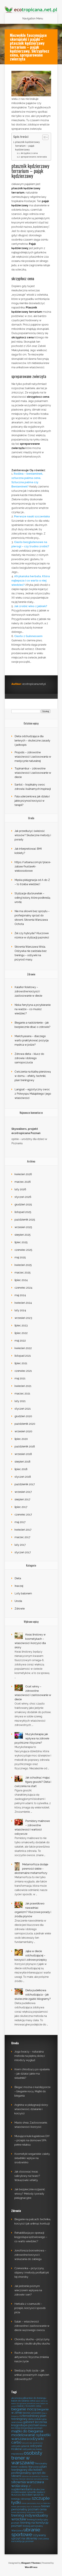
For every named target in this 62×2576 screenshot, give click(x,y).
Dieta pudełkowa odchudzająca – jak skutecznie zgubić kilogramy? (33, 1994)
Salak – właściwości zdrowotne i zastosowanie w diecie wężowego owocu (31, 2326)
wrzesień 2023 (23, 1317)
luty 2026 (20, 1189)
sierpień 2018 (22, 1461)
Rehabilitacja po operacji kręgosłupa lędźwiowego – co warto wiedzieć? (30, 2237)
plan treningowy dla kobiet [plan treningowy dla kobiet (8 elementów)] (29, 2468)
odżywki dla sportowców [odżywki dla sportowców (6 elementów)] (32, 2443)
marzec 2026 (23, 1181)
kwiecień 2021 (23, 1386)
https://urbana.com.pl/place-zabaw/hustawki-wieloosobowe (33, 866)
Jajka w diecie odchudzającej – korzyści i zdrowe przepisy (31, 1955)
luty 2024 (20, 1310)
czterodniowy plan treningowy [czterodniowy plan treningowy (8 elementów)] (28, 2417)
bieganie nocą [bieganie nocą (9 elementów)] (23, 2409)
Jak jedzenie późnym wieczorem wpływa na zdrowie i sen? (28, 2290)
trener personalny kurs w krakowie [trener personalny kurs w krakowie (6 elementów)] (26, 2507)
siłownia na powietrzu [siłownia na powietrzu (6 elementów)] (31, 2476)
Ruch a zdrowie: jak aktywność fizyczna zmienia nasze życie (31, 2357)
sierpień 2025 (23, 1234)
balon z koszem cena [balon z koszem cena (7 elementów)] (29, 2406)
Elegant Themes (31, 2563)
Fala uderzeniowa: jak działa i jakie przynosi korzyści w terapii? (32, 801)
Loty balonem (23, 1593)
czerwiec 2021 (23, 1370)
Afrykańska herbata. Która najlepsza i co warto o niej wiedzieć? (30, 580)
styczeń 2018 (23, 1476)
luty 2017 (20, 1544)
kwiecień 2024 (23, 1302)
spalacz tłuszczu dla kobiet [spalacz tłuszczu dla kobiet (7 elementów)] (28, 2493)
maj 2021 (20, 1378)
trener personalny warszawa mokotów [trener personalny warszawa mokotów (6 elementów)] (27, 2512)
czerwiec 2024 (23, 1287)
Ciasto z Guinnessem (28, 636)
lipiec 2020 (21, 1438)
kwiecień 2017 (23, 1529)
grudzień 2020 (23, 1416)
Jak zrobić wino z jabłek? (30, 606)
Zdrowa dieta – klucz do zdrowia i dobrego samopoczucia (29, 1058)
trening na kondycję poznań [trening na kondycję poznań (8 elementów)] (29, 2524)
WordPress (31, 2567)
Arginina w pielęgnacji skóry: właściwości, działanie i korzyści (31, 2109)
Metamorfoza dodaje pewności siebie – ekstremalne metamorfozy (31, 1869)
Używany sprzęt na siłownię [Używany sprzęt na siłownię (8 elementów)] (28, 2536)
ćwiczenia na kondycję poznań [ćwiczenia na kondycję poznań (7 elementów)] (30, 2540)
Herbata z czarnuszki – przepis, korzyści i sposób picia (30, 2308)
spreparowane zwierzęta (34, 157)
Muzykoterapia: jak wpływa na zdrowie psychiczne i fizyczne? (32, 1738)
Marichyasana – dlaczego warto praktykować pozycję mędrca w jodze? (32, 1040)
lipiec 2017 (21, 1507)
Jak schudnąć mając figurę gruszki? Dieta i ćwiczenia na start (33, 1782)
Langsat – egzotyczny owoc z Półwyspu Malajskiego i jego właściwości (33, 1094)
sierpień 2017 (22, 1499)
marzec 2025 (23, 1272)
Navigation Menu (32, 18)
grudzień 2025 (23, 1204)
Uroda (18, 1601)
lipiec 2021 (21, 1363)
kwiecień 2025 (23, 1265)
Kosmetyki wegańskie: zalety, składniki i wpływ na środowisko (32, 2158)
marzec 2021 (22, 1393)
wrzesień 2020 (23, 1431)
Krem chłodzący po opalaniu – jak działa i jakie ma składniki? (32, 2074)
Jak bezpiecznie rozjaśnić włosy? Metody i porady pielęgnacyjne (29, 2194)
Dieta (18, 1578)
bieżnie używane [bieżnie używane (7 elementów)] (32, 2412)
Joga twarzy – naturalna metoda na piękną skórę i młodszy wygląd (29, 2056)
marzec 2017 (22, 1537)
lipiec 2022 (21, 1333)
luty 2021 (20, 1401)
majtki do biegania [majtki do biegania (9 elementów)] (27, 2431)
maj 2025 (20, 1257)
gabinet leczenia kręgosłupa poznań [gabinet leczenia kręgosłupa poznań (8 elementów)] (29, 2423)
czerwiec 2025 (23, 1249)
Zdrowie (20, 1608)
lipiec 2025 (21, 1242)
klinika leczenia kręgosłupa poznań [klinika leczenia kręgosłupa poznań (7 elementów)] (29, 2426)
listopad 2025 (23, 1212)
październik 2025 (25, 1219)
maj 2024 (20, 1295)
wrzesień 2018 (23, 1454)
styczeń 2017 (23, 1552)
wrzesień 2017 (23, 1491)
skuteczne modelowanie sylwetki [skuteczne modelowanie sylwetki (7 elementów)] (27, 2490)
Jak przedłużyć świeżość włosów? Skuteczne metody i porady (33, 835)
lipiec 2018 (21, 1469)
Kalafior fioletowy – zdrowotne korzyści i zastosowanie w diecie (28, 991)
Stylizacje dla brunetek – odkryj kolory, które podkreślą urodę (32, 898)
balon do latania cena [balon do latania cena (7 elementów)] (23, 2400)
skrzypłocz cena (29, 153)
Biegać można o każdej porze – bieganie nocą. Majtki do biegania (32, 2091)
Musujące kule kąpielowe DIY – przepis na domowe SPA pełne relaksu (32, 2140)
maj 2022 (20, 1340)
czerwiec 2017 (23, 1514)
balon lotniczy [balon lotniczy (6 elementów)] (42, 2401)
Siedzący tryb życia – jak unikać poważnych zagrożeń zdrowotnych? (31, 2375)
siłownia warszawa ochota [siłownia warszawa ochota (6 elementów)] (37, 2479)
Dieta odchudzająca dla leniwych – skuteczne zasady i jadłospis (32, 740)
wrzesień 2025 (23, 1227)
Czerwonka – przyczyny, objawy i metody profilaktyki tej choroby (31, 2272)
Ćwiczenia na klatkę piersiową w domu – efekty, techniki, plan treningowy (33, 1076)
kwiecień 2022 (23, 1348)
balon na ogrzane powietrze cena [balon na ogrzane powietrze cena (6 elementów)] (25, 2404)
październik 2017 (25, 1484)
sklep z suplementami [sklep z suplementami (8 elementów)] (21, 2487)
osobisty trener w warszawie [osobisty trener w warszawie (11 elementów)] (26, 2458)
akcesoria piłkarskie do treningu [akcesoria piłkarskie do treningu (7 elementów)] (28, 2398)
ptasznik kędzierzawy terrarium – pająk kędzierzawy (27, 146)
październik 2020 (25, 1423)
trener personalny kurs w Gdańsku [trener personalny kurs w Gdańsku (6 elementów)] (35, 2503)
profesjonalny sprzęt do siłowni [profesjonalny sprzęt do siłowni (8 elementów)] (28, 2474)
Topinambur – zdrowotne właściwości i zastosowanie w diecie (33, 773)
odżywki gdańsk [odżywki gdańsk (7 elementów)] (20, 2446)
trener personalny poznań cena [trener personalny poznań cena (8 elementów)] (30, 2507)
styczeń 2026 (23, 1196)
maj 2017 (20, 1522)
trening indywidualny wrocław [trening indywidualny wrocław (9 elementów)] (29, 2517)
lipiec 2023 (21, 1325)
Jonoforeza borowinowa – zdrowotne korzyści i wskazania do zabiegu (30, 2255)
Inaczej (19, 1585)
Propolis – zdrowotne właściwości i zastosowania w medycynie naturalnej (33, 756)
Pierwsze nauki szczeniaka (32, 516)
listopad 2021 (23, 1355)
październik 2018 (25, 1446)
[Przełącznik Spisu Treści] (44, 137)
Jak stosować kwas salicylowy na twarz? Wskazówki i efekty (27, 2176)
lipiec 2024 (21, 1280)
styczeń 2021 (23, 1408)
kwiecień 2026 (23, 1174)
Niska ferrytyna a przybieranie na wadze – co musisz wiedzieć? (33, 1009)
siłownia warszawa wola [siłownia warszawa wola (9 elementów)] (27, 2484)
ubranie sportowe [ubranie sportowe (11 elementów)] (25, 2532)
